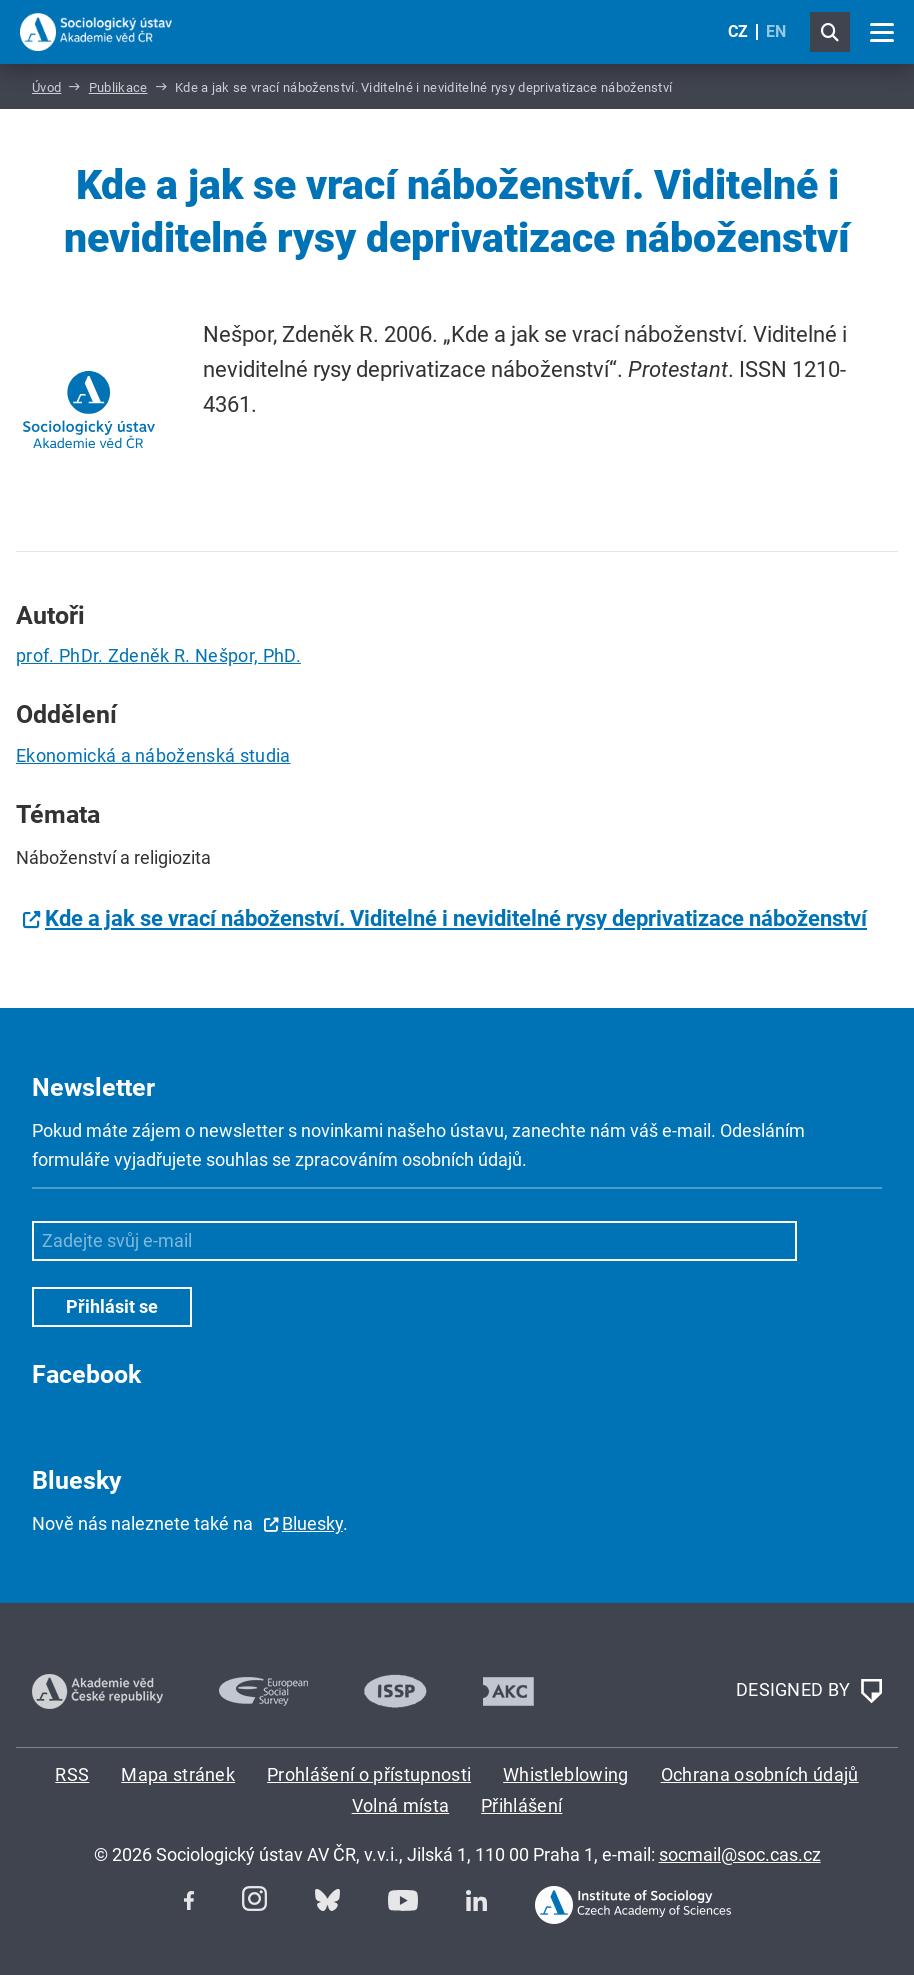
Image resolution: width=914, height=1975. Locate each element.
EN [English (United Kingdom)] (776, 31)
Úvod (46, 87)
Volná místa (401, 1805)
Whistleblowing (565, 1774)
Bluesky (312, 1523)
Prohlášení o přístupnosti (369, 1774)
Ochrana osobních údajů (760, 1774)
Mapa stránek (178, 1774)
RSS (72, 1774)
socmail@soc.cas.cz (740, 1854)
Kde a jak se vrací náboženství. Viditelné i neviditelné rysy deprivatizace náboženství (456, 918)
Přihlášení (521, 1805)
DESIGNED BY (809, 1691)
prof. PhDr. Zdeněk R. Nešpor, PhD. (158, 655)
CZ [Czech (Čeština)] (738, 31)
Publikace (118, 87)
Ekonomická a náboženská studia (153, 755)
